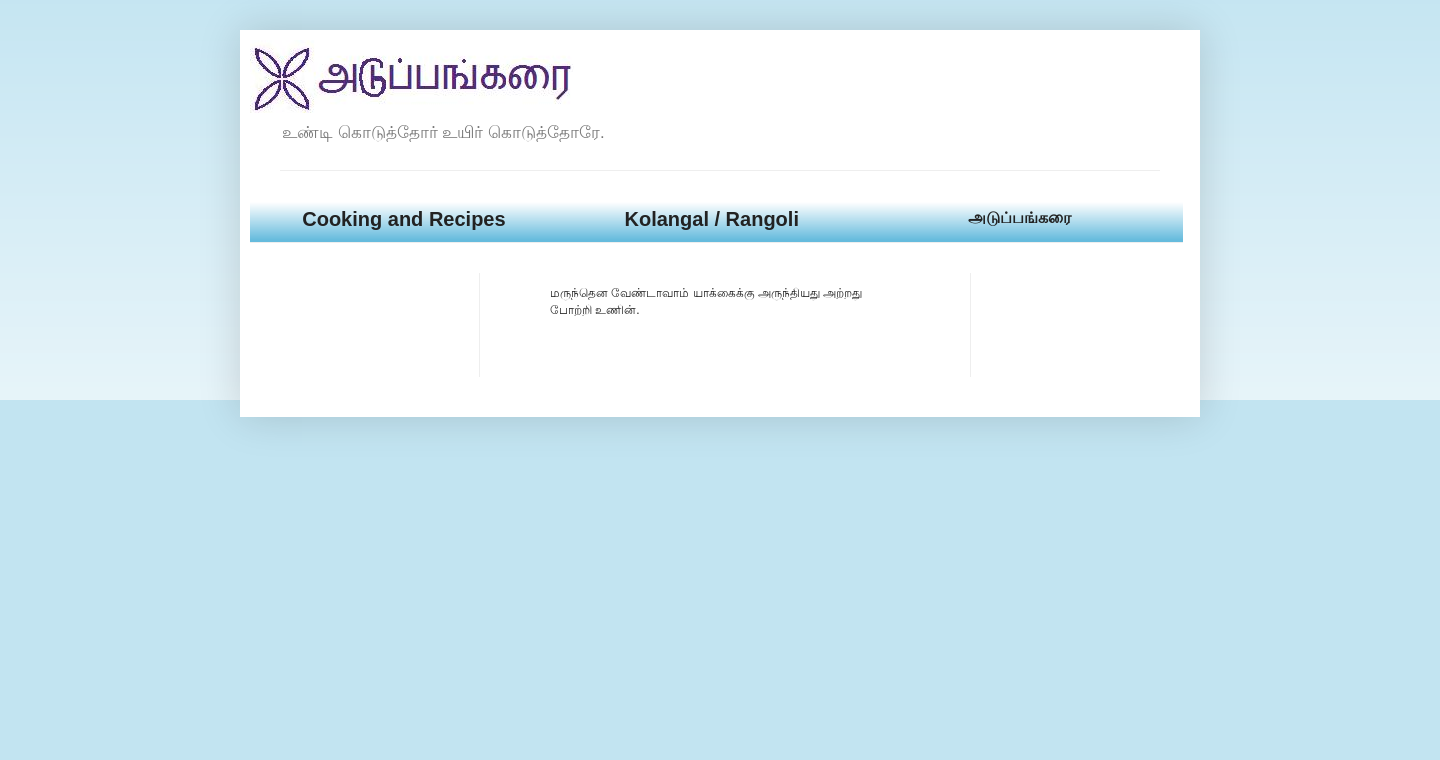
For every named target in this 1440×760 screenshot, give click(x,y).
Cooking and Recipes (403, 219)
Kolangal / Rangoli (711, 219)
